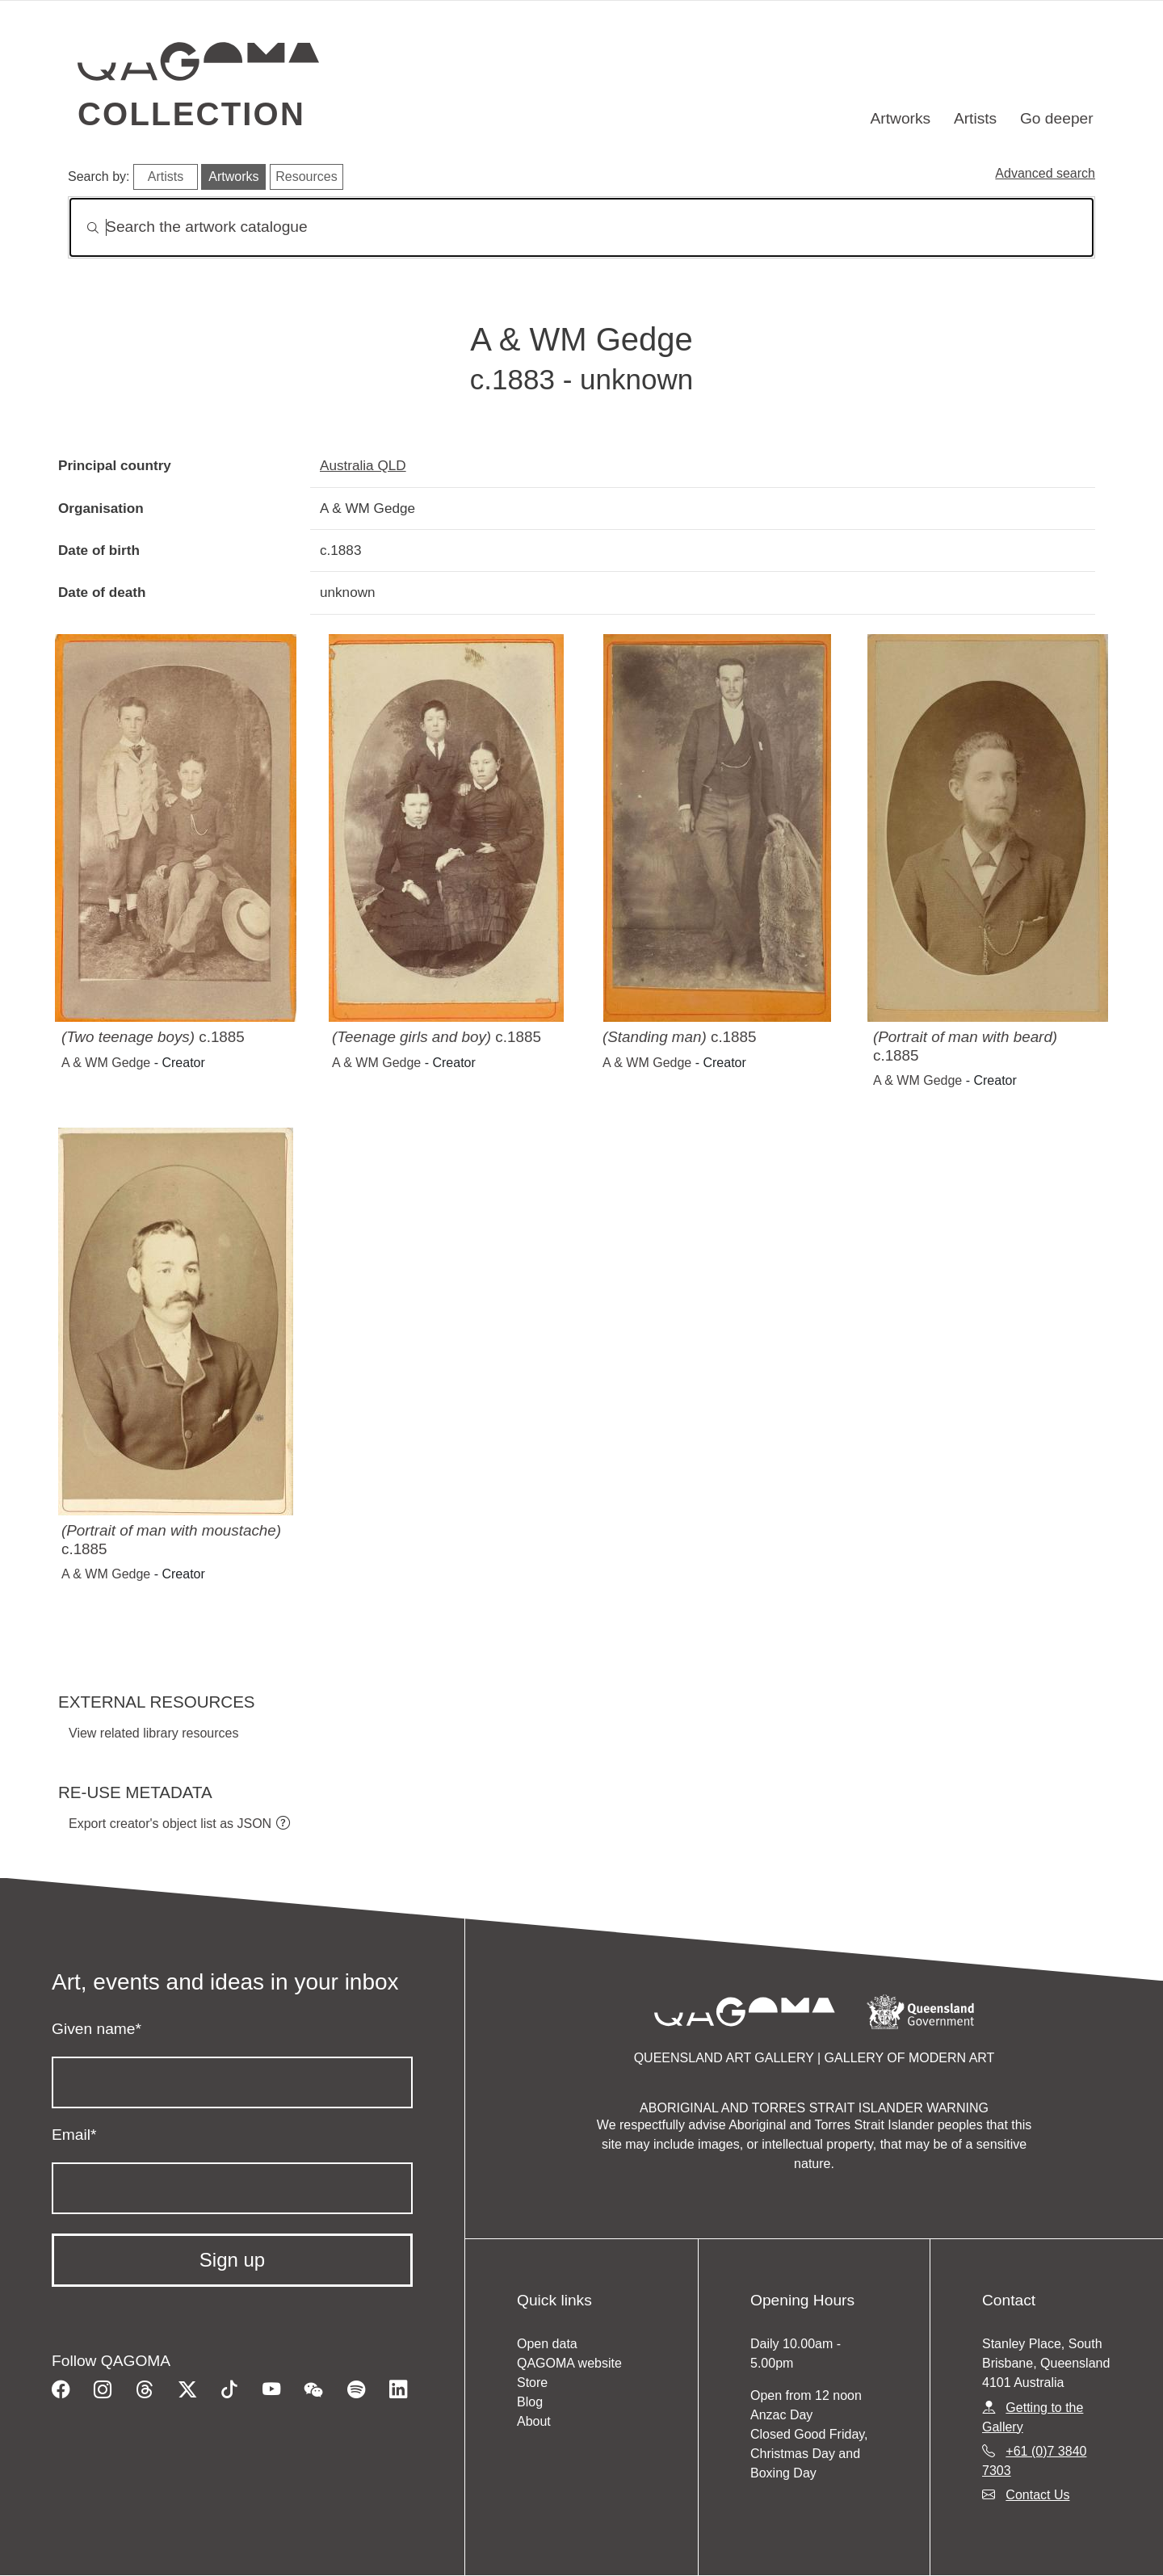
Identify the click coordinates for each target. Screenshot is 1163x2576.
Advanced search (1045, 173)
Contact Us (1037, 2495)
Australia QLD (363, 465)
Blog (530, 2402)
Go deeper (1057, 118)
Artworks (901, 118)
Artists (975, 118)
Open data (547, 2344)
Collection (191, 114)
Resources (306, 176)
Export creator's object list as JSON (170, 1823)
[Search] (581, 227)
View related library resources (153, 1733)
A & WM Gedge (105, 1062)
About (534, 2421)
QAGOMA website (569, 2363)
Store (532, 2382)
